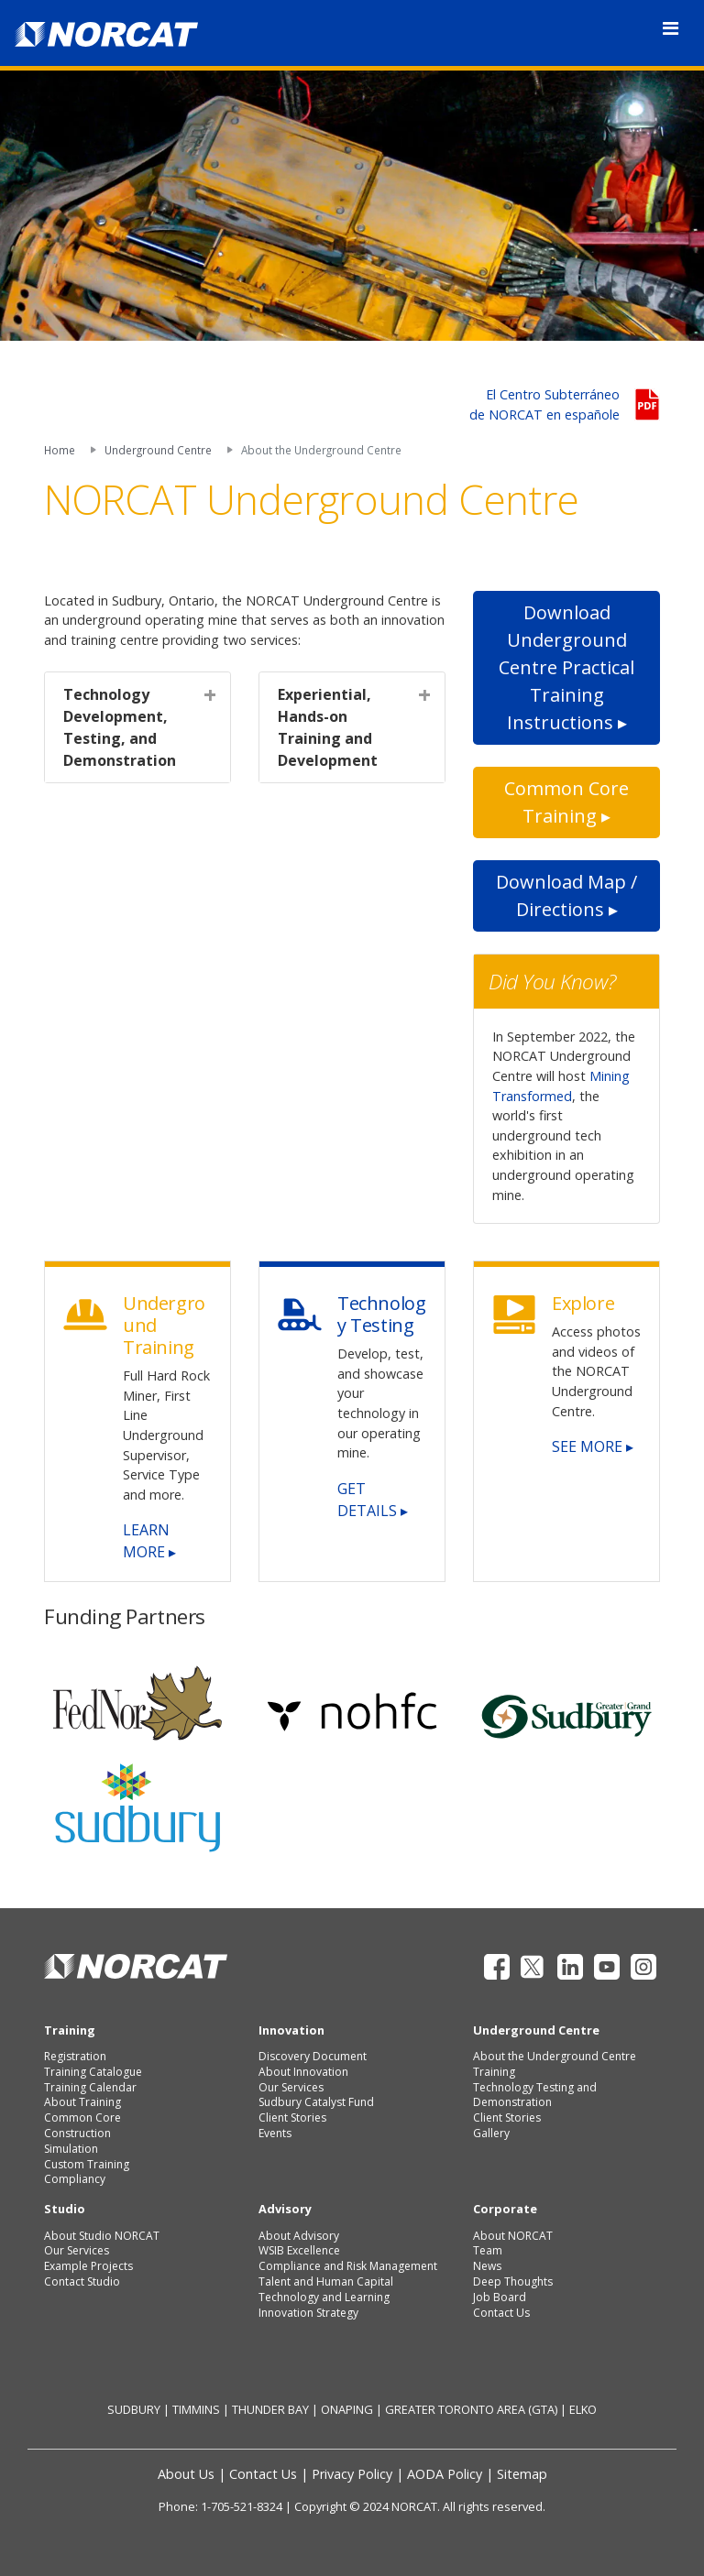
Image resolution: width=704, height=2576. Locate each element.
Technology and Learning (324, 2297)
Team (487, 2250)
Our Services (291, 2087)
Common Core (82, 2117)
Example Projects (88, 2266)
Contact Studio (82, 2281)
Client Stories (292, 2117)
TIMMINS (196, 2409)
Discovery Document (312, 2056)
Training (494, 2071)
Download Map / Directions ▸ (566, 895)
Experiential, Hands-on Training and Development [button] (328, 727)
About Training (82, 2102)
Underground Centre (158, 449)
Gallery (491, 2133)
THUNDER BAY (270, 2409)
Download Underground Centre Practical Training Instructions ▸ (566, 667)
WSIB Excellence (299, 2250)
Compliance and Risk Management (347, 2266)
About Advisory (298, 2235)
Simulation (71, 2148)
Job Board (499, 2297)
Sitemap (522, 2474)
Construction (77, 2133)
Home (59, 449)
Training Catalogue (93, 2071)
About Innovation (303, 2071)
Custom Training (86, 2164)
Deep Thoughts (513, 2281)
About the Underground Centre (554, 2056)
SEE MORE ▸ (592, 1446)
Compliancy (74, 2179)
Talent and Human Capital (325, 2281)
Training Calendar (90, 2087)
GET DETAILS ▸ (372, 1500)
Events (275, 2133)
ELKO (583, 2409)
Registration (75, 2056)
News (487, 2266)
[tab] (137, 727)
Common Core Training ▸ (566, 802)
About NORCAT (513, 2235)
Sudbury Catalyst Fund (316, 2102)
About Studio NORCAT (102, 2235)
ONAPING (347, 2409)
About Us (186, 2474)
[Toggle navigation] (670, 28)
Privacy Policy (352, 2474)
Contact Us (501, 2312)
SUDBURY (133, 2409)
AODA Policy (444, 2474)
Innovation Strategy (308, 2312)
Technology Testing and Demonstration (535, 2095)
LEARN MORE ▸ (149, 1541)
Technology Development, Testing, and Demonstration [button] (119, 727)
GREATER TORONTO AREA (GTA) (471, 2409)
